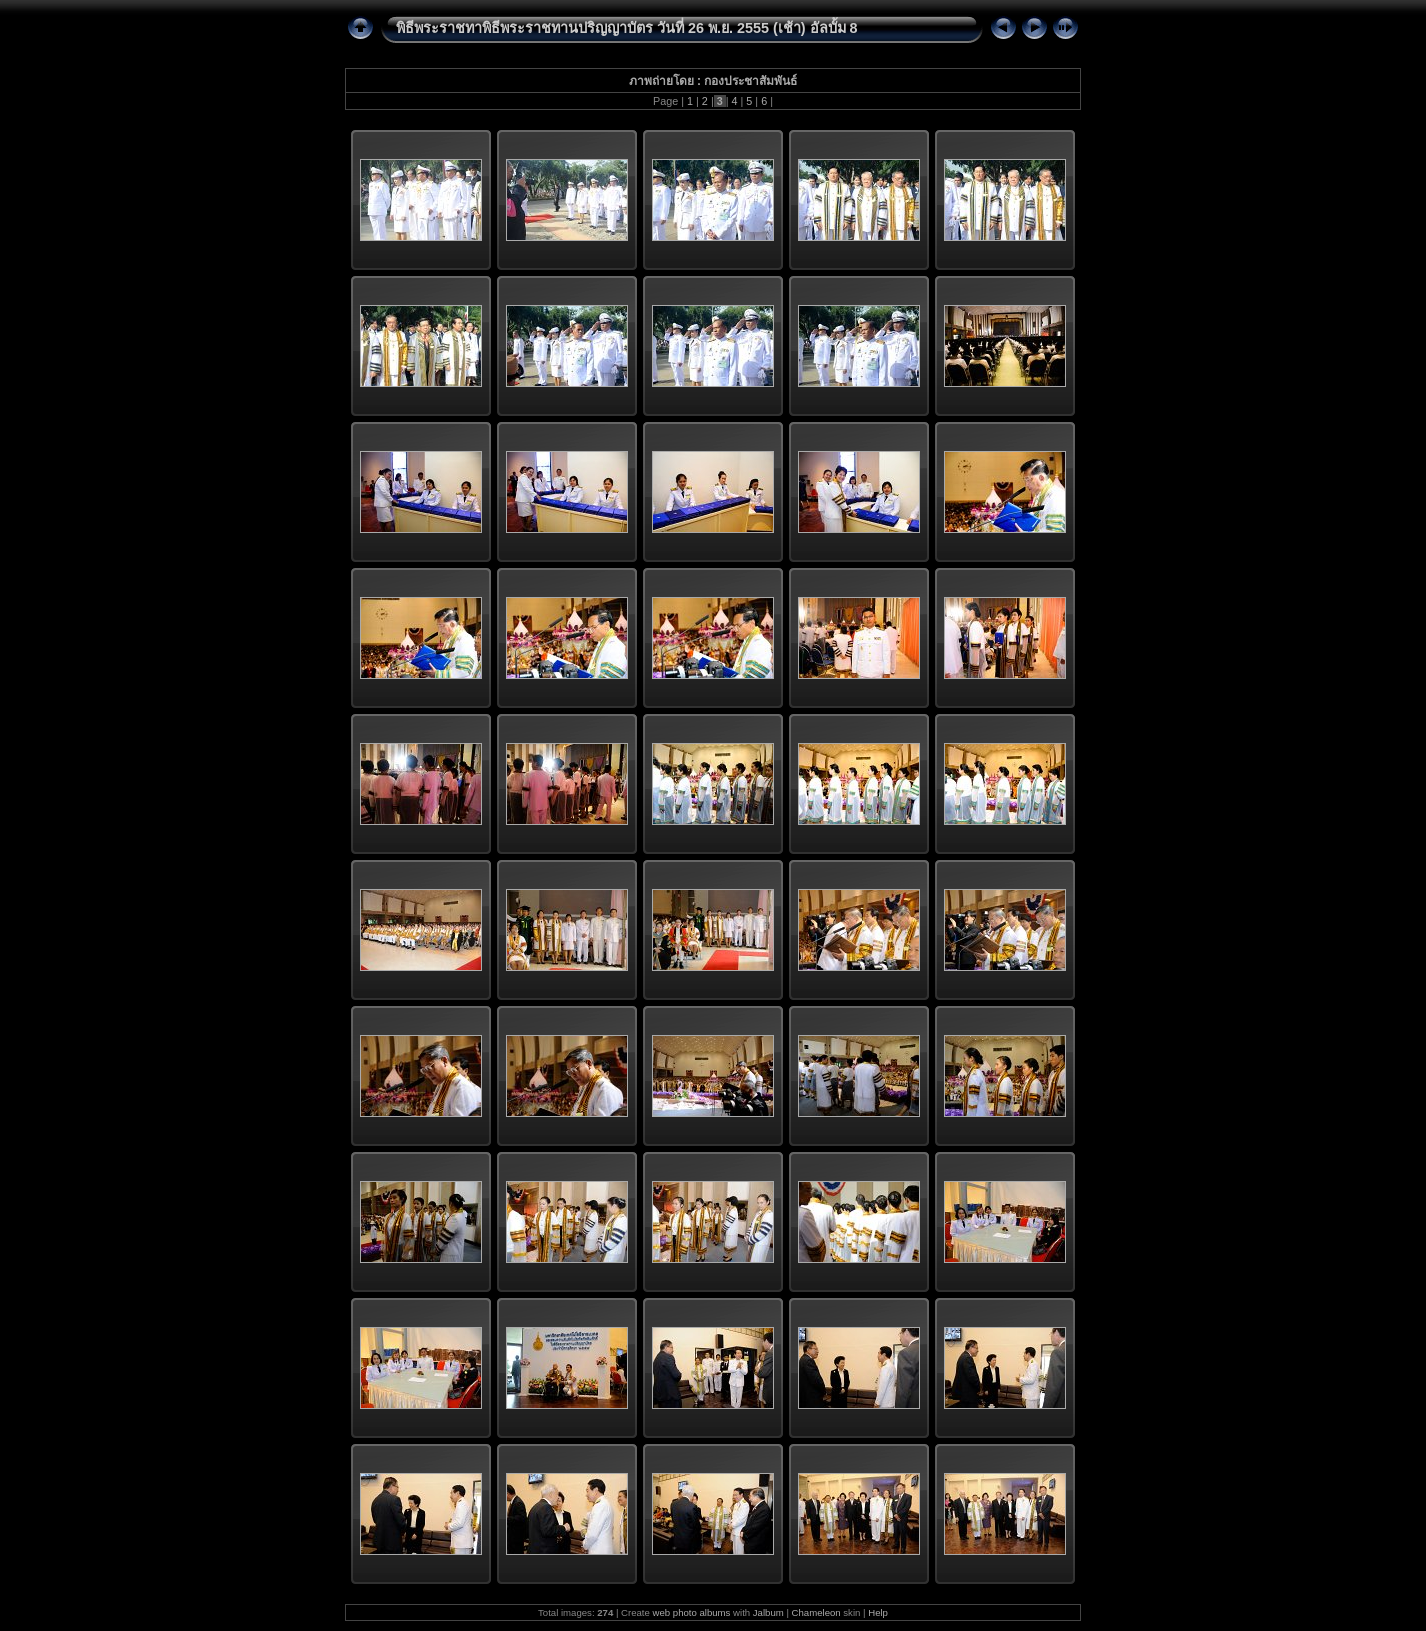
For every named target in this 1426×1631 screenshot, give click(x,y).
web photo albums (692, 1612)
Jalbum (768, 1612)
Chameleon (816, 1612)
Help (878, 1612)
